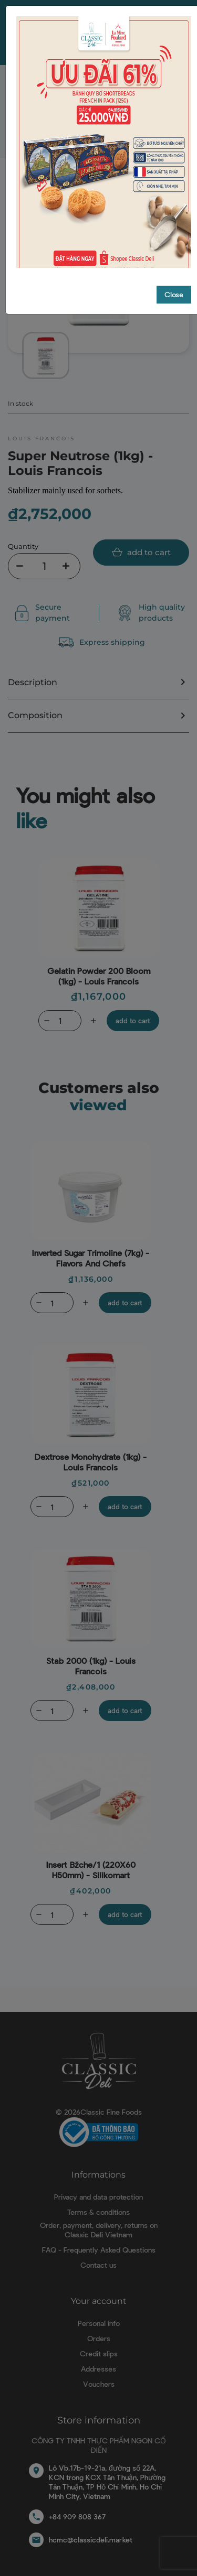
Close (173, 265)
